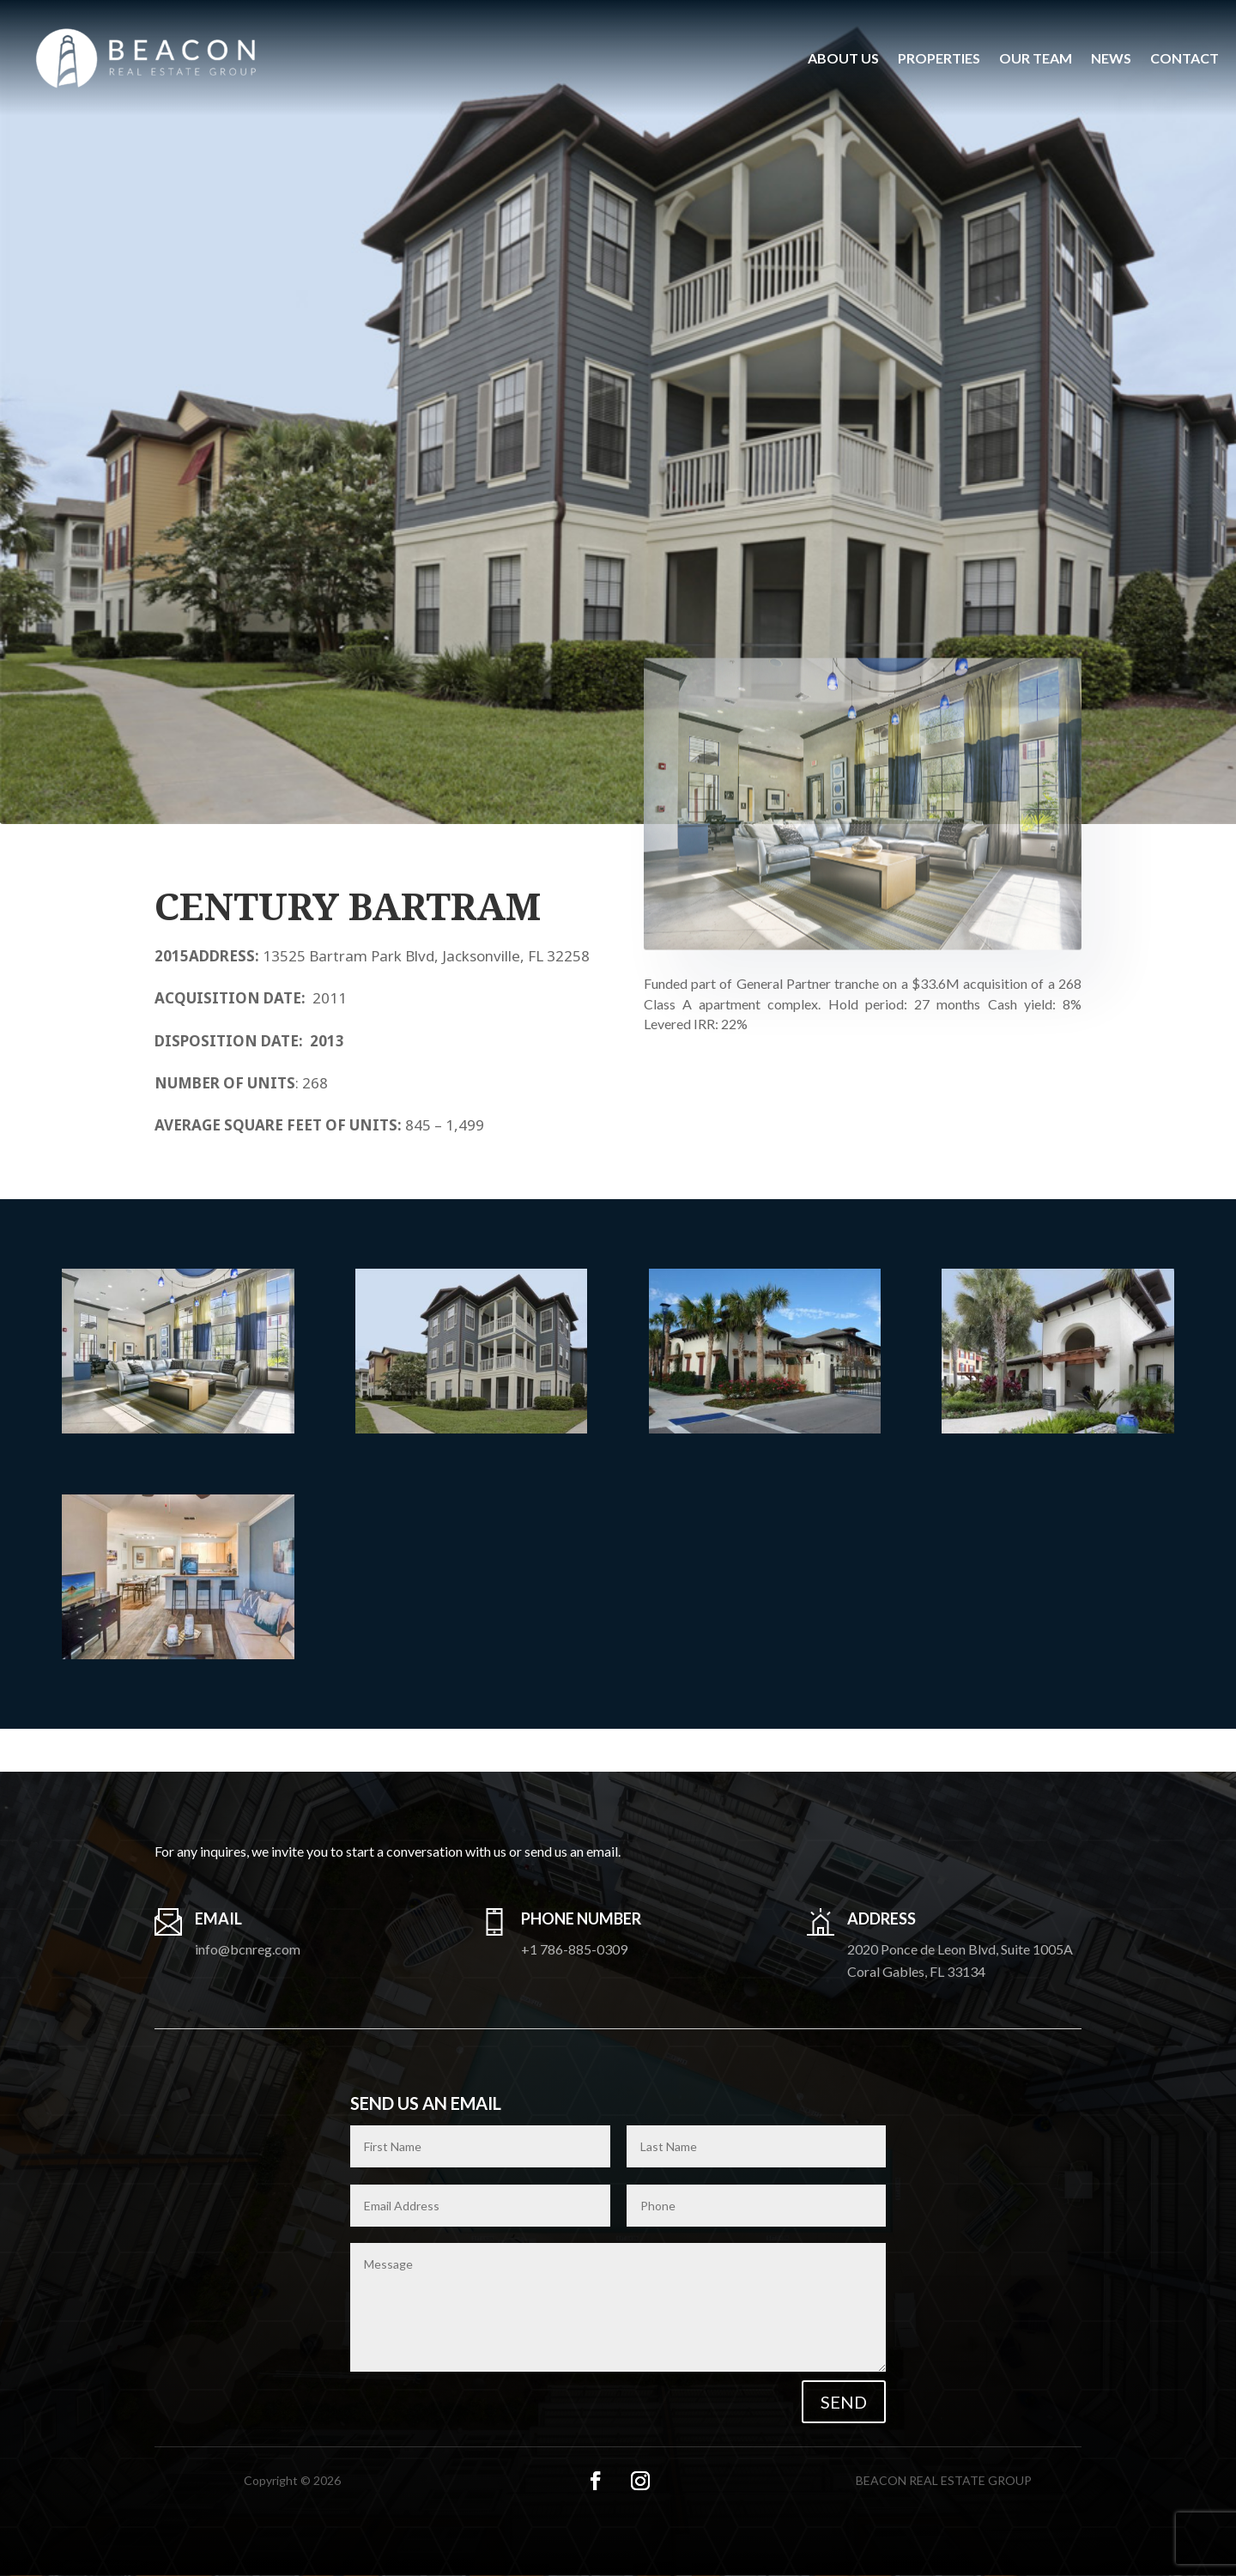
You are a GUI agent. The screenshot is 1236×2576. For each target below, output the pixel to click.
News (1111, 58)
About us (843, 58)
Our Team (1035, 58)
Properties (939, 58)
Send (844, 2401)
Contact (1184, 58)
